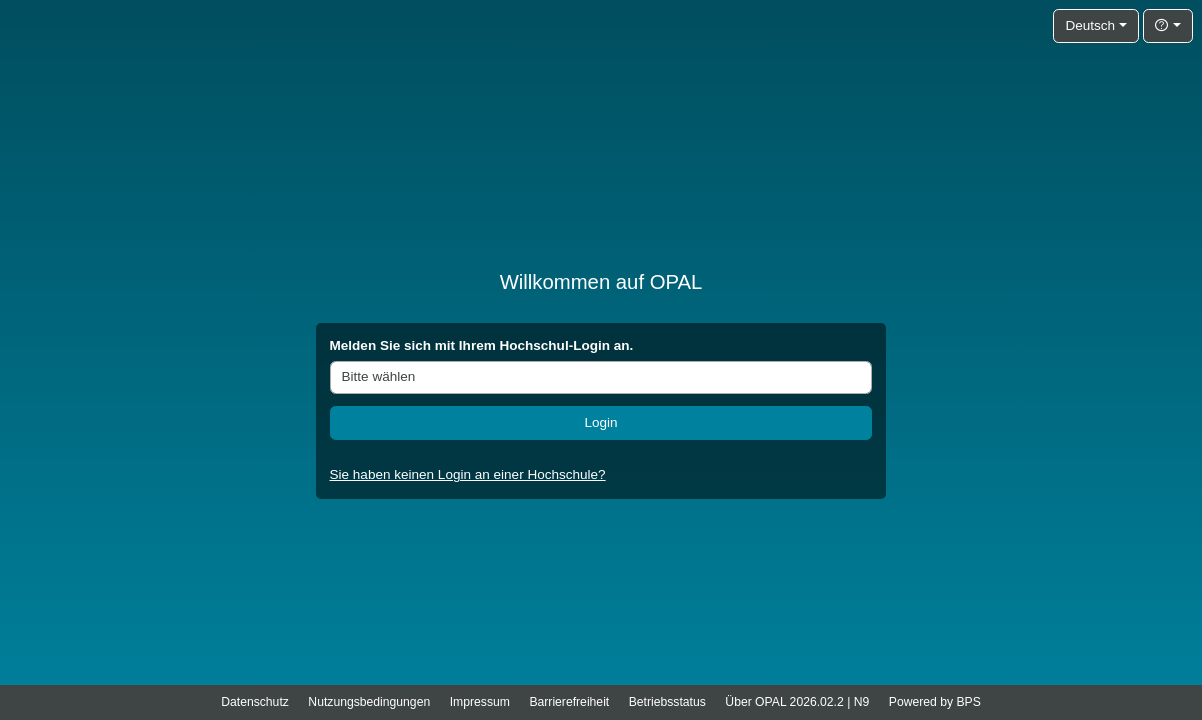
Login (600, 422)
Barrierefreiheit (569, 702)
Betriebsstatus (667, 702)
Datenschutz (255, 702)
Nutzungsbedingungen (369, 702)
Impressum (480, 702)
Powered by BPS (935, 702)
